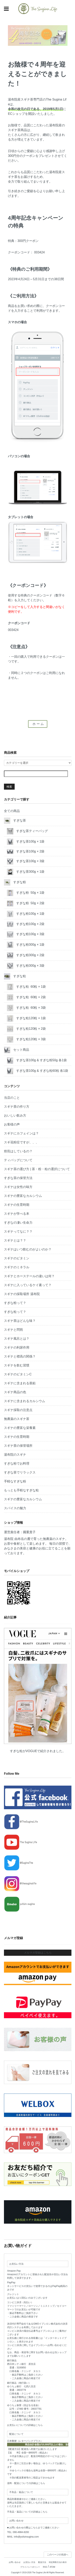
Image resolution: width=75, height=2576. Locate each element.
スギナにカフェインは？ (21, 1133)
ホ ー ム (38, 724)
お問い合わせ (15, 2562)
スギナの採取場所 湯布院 (22, 1294)
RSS (45, 2567)
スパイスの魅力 (15, 1508)
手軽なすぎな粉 (15, 1481)
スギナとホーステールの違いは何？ (29, 1276)
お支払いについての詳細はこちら (25, 2425)
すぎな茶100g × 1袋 (25, 842)
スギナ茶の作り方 (16, 1106)
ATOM (52, 2567)
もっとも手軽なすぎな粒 (21, 1490)
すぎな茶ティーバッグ (27, 831)
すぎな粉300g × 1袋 (25, 945)
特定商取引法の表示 (58, 2562)
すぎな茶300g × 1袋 (25, 872)
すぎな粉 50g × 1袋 (25, 893)
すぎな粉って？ (15, 1303)
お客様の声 (12, 1124)
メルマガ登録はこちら (38, 1952)
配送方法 (42, 2562)
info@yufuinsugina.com (26, 2536)
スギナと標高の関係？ (20, 1356)
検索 (9, 786)
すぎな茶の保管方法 (18, 1178)
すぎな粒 (15, 976)
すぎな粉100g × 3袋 (25, 934)
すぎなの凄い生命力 (18, 1222)
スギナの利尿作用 (16, 1347)
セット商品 (16, 1050)
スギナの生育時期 (16, 1204)
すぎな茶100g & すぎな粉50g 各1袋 (37, 1060)
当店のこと (12, 1097)
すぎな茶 (15, 821)
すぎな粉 (15, 882)
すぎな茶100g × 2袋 (25, 851)
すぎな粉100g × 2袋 (25, 924)
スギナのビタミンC (18, 1374)
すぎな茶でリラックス (20, 1472)
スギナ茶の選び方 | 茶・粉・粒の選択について (37, 1169)
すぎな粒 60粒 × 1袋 (26, 987)
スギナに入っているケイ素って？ (27, 1285)
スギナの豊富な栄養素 (20, 1427)
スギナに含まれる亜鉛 (20, 1383)
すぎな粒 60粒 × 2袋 (26, 997)
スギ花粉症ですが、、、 (21, 1142)
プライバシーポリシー (30, 2567)
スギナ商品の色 (15, 1392)
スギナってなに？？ (18, 1231)
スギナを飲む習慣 (16, 1365)
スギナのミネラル (16, 1267)
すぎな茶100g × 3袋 (25, 861)
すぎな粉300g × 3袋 (25, 966)
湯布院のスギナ (15, 1454)
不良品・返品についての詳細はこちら (27, 2511)
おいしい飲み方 (15, 1115)
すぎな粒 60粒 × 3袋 (26, 1008)
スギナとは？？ (15, 1240)
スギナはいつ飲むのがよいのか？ (27, 1249)
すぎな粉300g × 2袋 (25, 955)
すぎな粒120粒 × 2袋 (26, 1029)
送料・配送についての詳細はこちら (26, 2483)
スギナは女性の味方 (18, 1187)
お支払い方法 (29, 2562)
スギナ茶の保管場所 (18, 1445)
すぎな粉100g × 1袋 (25, 914)
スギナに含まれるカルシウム (24, 1401)
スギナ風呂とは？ (16, 1338)
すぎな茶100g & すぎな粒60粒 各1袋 (37, 1071)
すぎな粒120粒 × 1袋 (26, 1018)
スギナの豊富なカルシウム (23, 1195)
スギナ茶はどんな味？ (20, 1320)
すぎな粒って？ (15, 1311)
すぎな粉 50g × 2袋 (25, 903)
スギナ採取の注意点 (18, 1410)
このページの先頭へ (57, 2554)
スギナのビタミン (16, 1258)
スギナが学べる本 (16, 1213)
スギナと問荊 (13, 1329)
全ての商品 (12, 811)
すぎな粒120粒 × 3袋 (26, 1039)
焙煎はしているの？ (18, 1151)
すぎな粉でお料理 (16, 1463)
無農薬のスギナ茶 (16, 1419)
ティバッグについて (18, 1160)
